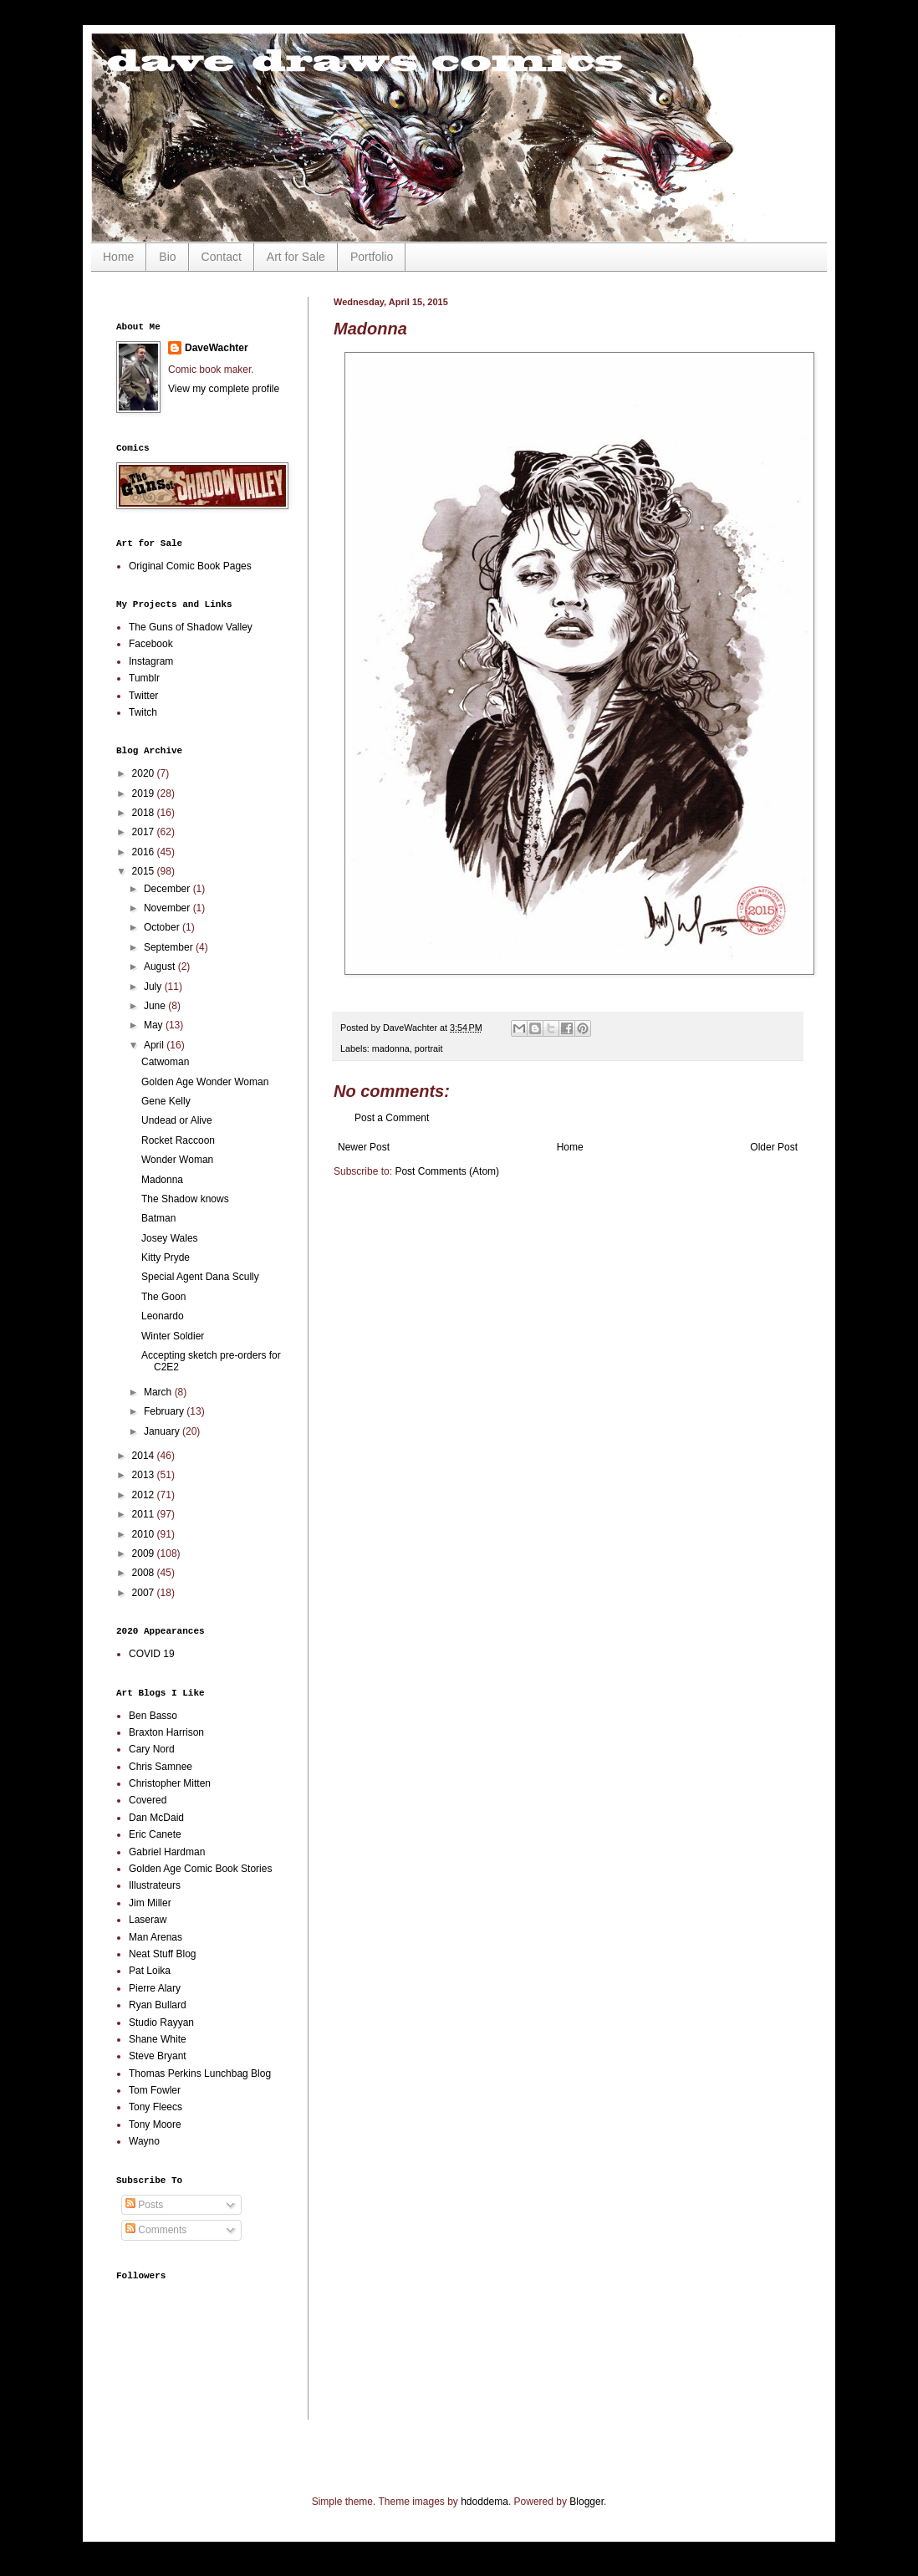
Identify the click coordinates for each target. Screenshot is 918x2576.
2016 (144, 852)
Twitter (143, 695)
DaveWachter (216, 348)
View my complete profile (223, 389)
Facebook (151, 644)
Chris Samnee (160, 1767)
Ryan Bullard (157, 2005)
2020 (144, 773)
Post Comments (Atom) (447, 1171)
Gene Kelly (166, 1101)
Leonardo (162, 1316)
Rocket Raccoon (178, 1140)
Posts (144, 2205)
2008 (144, 1573)
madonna (391, 1048)
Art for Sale (296, 256)
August (161, 966)
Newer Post (364, 1147)
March (159, 1392)
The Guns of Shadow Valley (190, 627)
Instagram (151, 661)
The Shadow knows (185, 1199)
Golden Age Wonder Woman (204, 1082)
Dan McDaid (156, 1818)
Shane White (157, 2039)
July (154, 986)
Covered (147, 1800)
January (163, 1431)
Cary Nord (152, 1749)
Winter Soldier (172, 1336)
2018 (144, 813)
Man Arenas (155, 1937)
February (165, 1411)
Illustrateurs (155, 1885)
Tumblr (144, 678)
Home (118, 256)
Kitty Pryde (165, 1257)
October (163, 927)
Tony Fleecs (155, 2107)
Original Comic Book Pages (190, 566)
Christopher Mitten (170, 1783)
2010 (144, 1534)
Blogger (586, 2501)
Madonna (162, 1180)
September (170, 947)
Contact (221, 256)
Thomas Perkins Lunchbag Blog (200, 2073)
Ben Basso (153, 1716)
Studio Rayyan (161, 2022)
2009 (144, 1553)
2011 (144, 1514)
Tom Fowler (155, 2090)
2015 (144, 871)
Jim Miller (150, 1903)
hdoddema (484, 2501)
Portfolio (371, 256)
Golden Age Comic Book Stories (200, 1869)
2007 (144, 1593)
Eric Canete (155, 1834)
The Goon (163, 1297)
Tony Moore (155, 2124)
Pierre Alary (155, 1988)
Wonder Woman (177, 1160)
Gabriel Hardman (167, 1852)
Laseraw (147, 1920)
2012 (144, 1495)
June (156, 1006)
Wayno (144, 2141)
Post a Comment (391, 1118)
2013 (144, 1475)
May (155, 1025)
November (168, 908)
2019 (144, 793)
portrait (429, 1048)
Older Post (774, 1147)
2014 (144, 1455)
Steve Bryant (157, 2056)
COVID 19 (152, 1654)
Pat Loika (150, 1971)
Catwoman (165, 1062)
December (168, 889)
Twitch (143, 712)
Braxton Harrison (166, 1732)
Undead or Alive (176, 1120)
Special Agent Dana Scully (200, 1277)
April (155, 1045)
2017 (144, 832)
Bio (167, 256)
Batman (158, 1218)
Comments (155, 2230)
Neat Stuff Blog (162, 1954)
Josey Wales (169, 1238)
